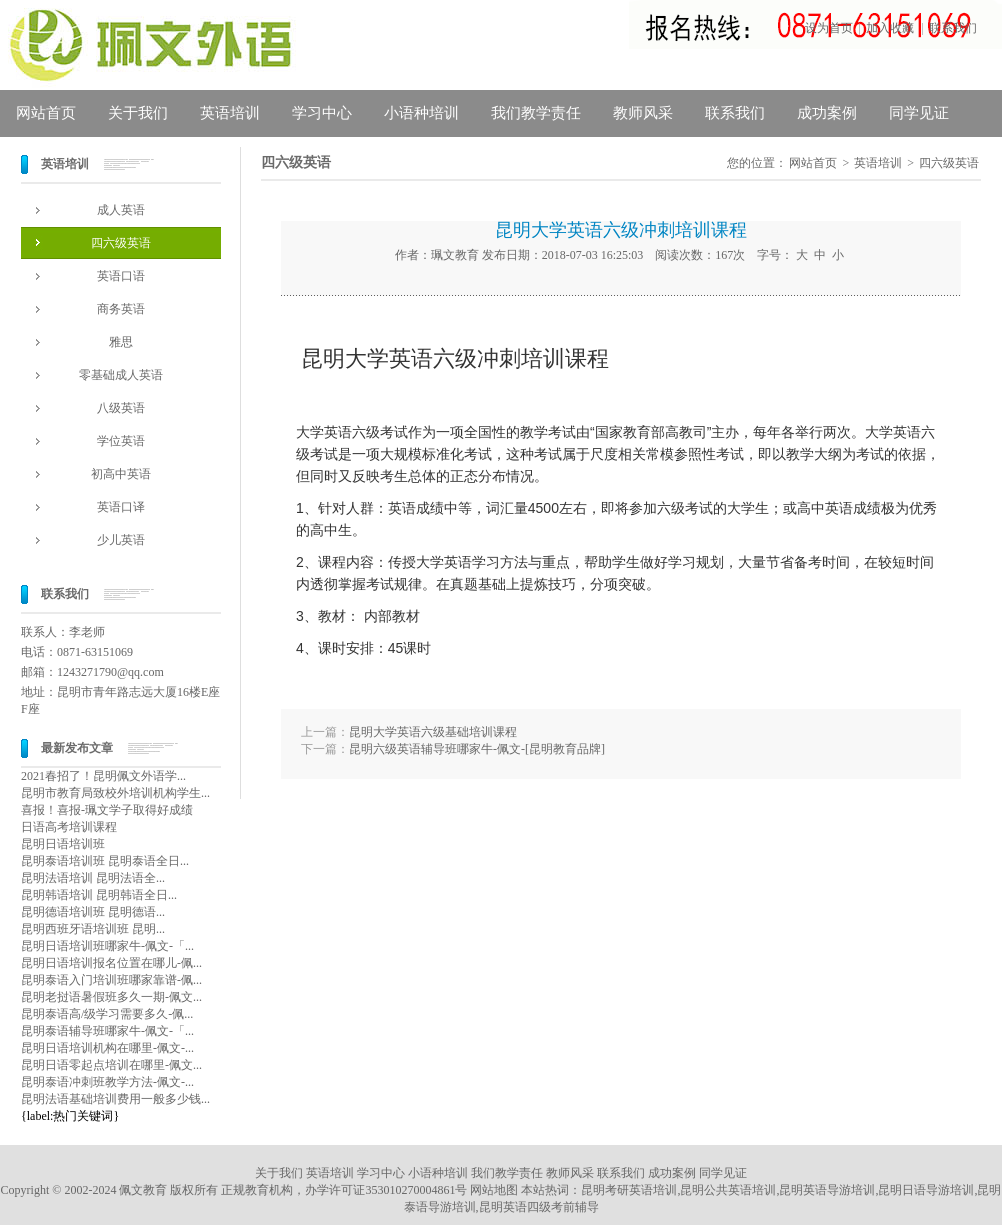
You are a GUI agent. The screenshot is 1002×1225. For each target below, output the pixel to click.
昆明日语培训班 (63, 844)
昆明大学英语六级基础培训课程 (433, 732)
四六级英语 (121, 243)
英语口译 (121, 507)
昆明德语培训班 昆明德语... (93, 912)
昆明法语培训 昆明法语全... (93, 878)
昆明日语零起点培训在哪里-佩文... (111, 1065)
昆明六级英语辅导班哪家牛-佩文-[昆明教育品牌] (477, 749)
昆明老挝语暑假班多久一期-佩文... (111, 997)
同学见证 (919, 113)
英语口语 (121, 276)
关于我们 (138, 113)
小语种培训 (421, 113)
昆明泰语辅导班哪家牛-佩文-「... (107, 1031)
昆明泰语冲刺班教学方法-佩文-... (107, 1082)
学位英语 (121, 441)
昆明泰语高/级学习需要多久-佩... (107, 1014)
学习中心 (322, 113)
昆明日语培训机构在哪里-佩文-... (107, 1048)
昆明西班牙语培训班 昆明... (93, 929)
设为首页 (829, 28)
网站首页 (46, 113)
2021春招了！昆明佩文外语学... (103, 776)
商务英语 (121, 309)
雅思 (121, 342)
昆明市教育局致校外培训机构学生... (115, 793)
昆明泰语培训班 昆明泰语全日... (105, 861)
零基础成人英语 (121, 375)
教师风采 (643, 113)
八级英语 (121, 408)
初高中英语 (121, 474)
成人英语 (121, 210)
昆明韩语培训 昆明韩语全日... (99, 895)
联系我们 (953, 28)
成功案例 (827, 113)
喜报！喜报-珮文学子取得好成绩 (107, 810)
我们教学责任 (536, 113)
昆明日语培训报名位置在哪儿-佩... (111, 963)
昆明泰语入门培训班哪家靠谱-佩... (111, 980)
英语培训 (230, 113)
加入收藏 (890, 28)
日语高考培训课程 (69, 827)
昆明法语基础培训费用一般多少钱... (115, 1099)
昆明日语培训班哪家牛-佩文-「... (107, 946)
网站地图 (494, 1190)
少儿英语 (121, 540)
